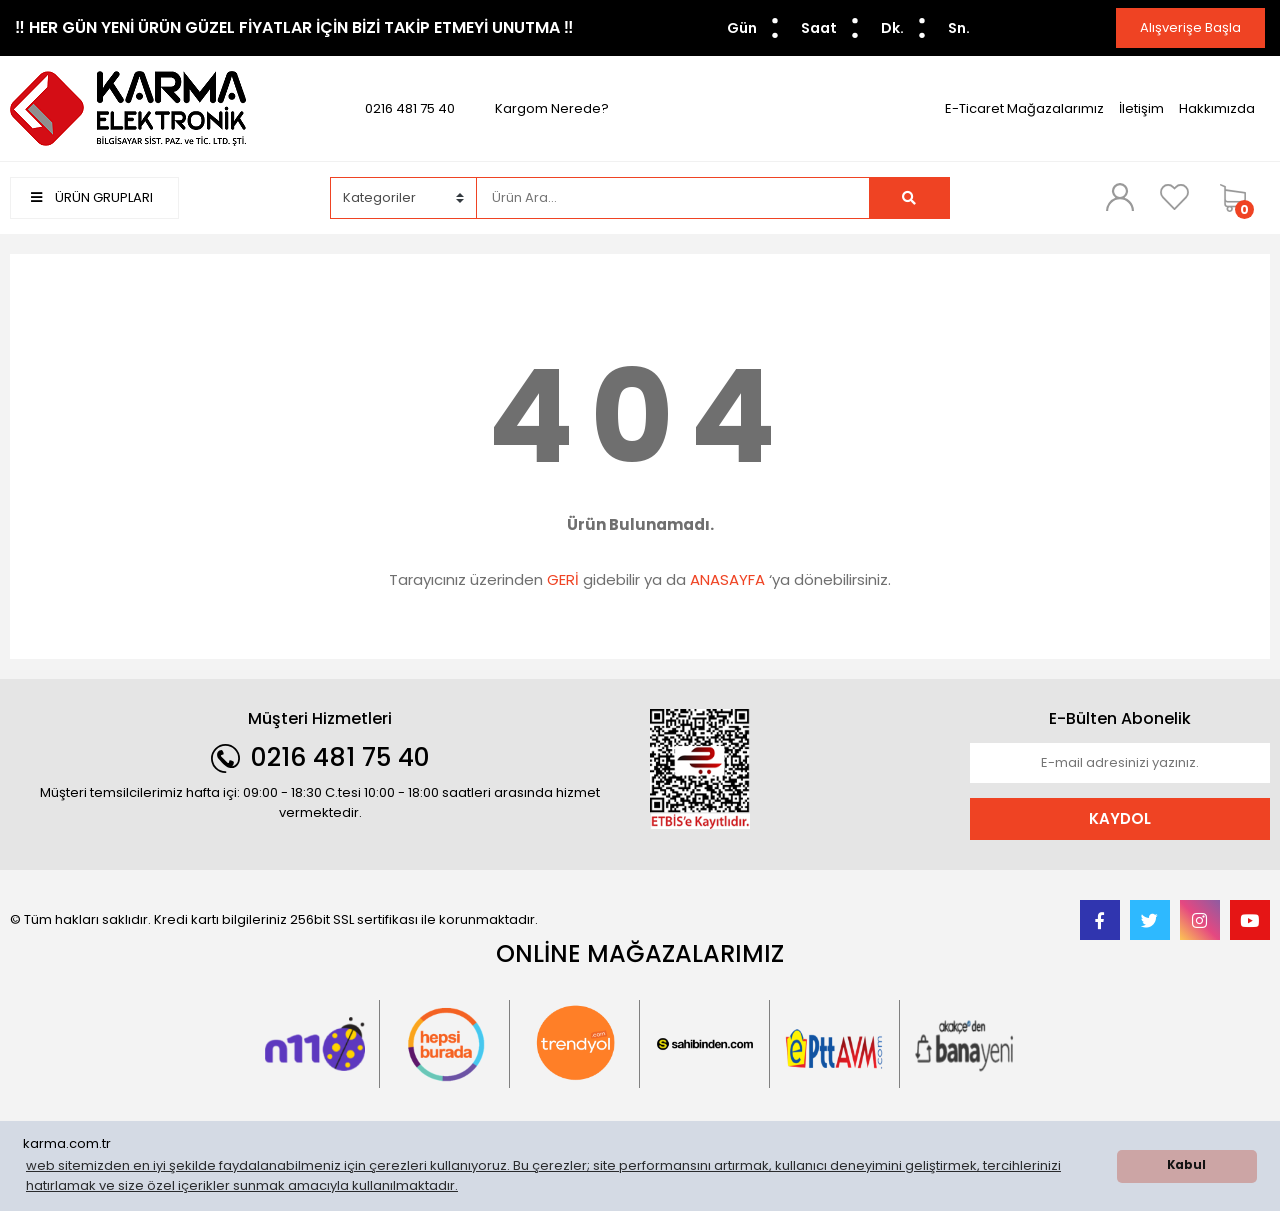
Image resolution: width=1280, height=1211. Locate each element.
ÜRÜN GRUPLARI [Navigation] (92, 197)
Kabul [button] (1186, 1165)
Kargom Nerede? (552, 108)
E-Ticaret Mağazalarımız (1024, 108)
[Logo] (128, 107)
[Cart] (1240, 198)
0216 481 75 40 (410, 108)
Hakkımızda (1217, 108)
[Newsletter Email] (1120, 763)
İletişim (1141, 108)
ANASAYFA (727, 579)
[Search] (672, 198)
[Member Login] (1120, 197)
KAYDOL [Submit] (1120, 818)
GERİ (563, 579)
